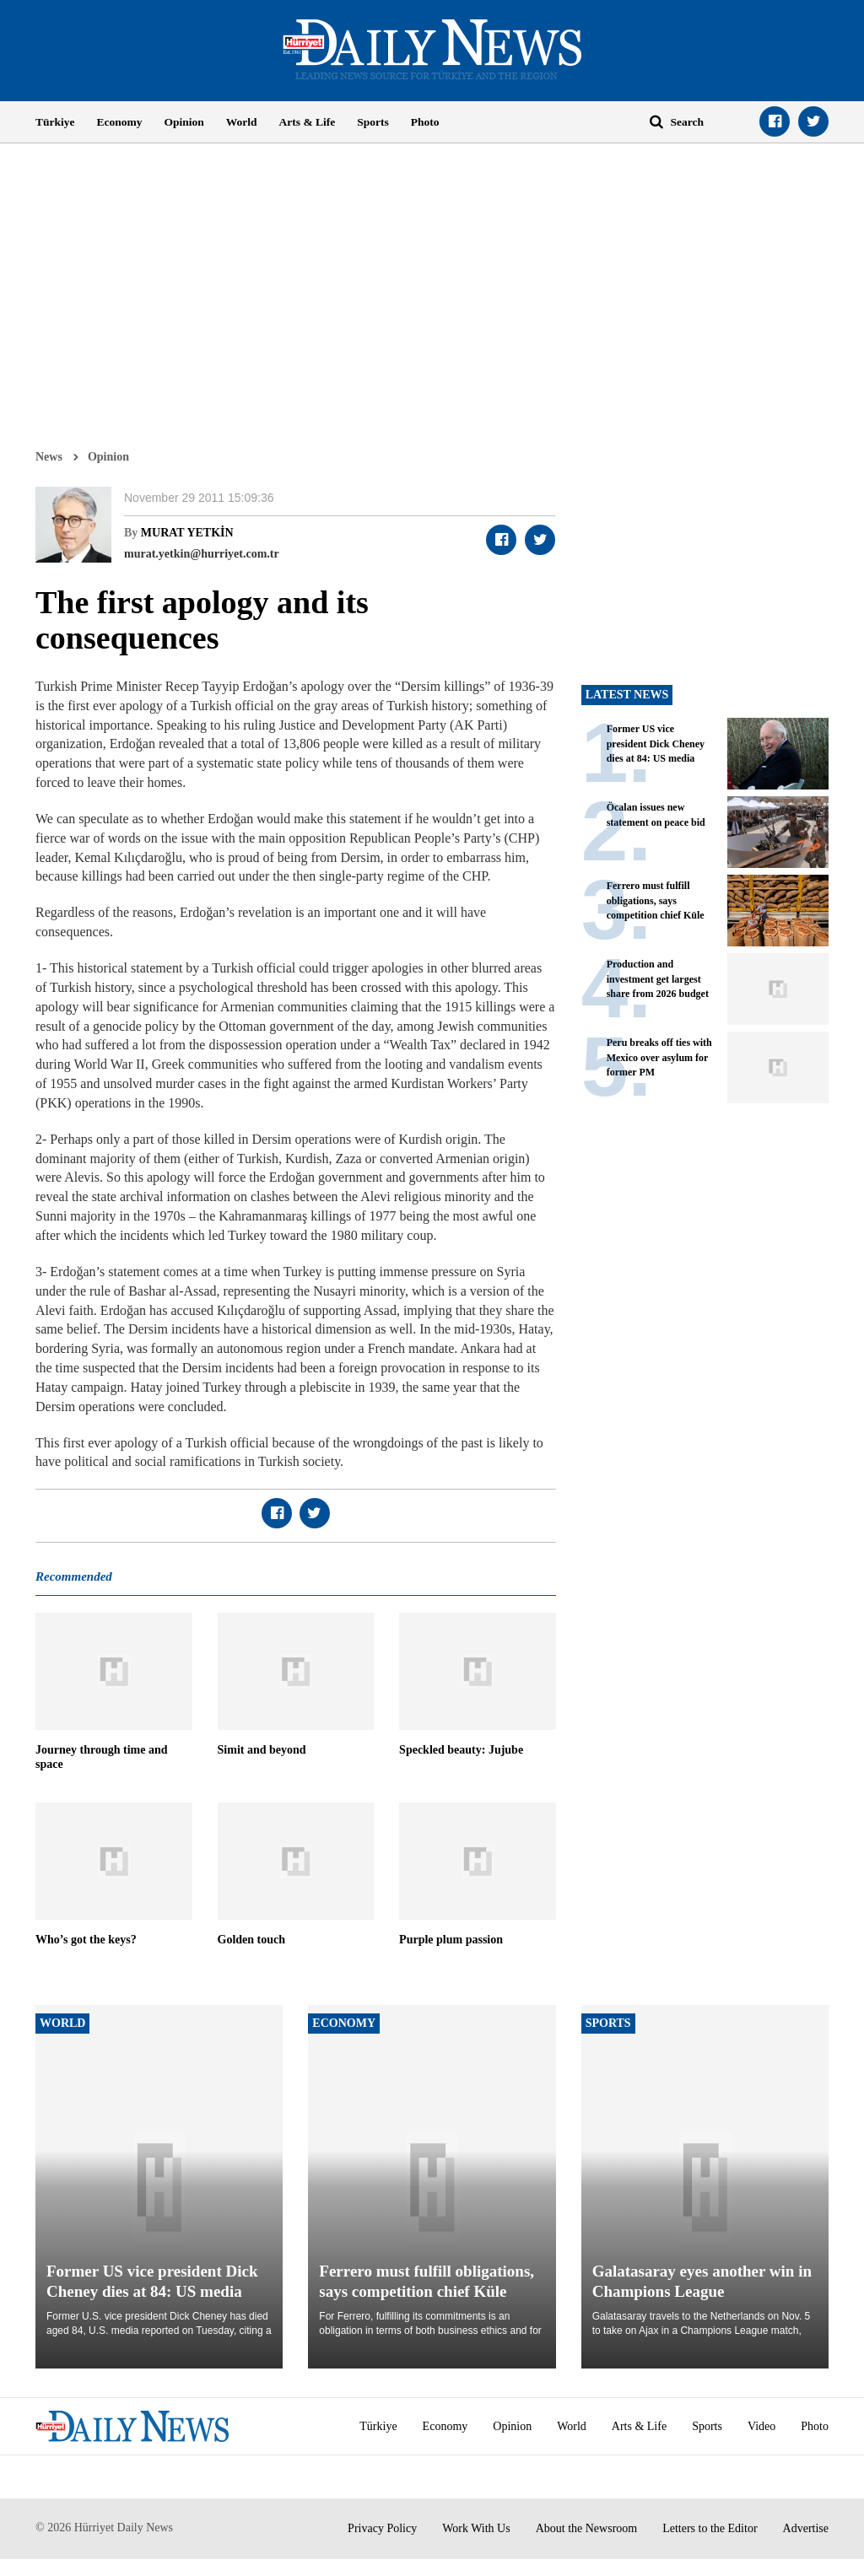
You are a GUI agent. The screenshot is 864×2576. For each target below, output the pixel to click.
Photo (425, 122)
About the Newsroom (587, 2528)
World (241, 122)
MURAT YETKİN (187, 532)
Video (761, 2426)
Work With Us (476, 2528)
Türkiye (55, 122)
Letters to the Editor (709, 2528)
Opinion (184, 122)
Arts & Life (307, 122)
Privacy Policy (382, 2528)
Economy (120, 122)
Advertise (806, 2528)
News (48, 456)
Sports (373, 122)
